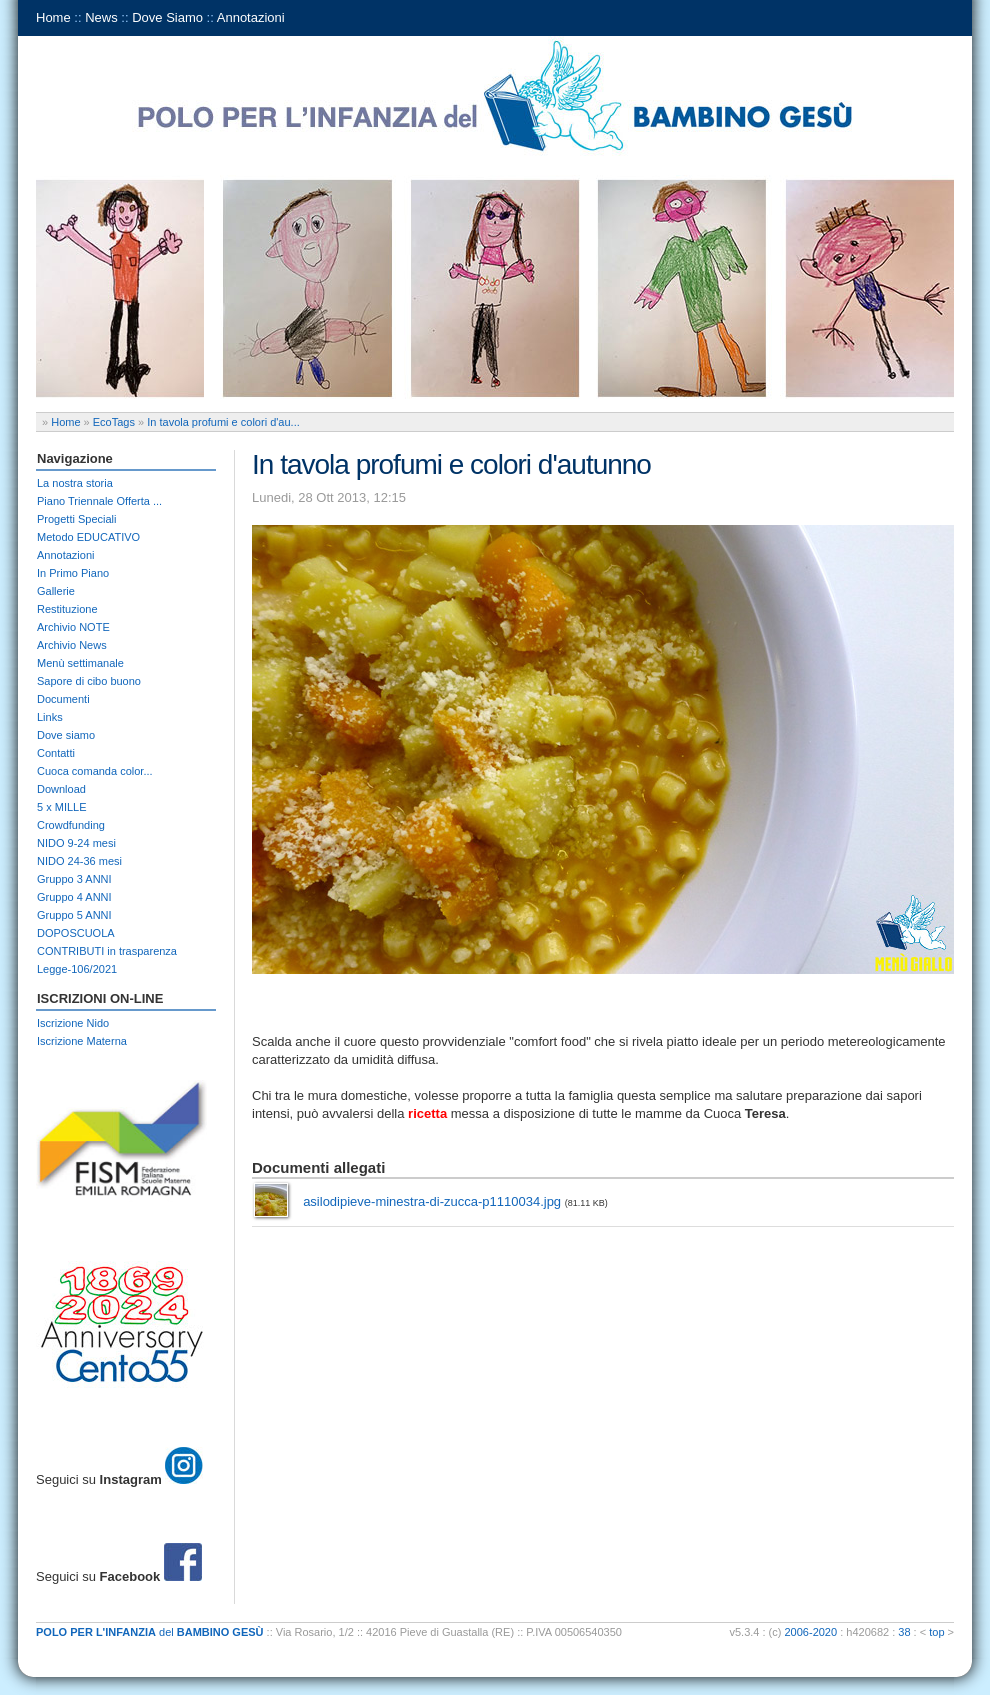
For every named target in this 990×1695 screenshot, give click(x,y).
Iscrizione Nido (73, 1023)
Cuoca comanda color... (95, 771)
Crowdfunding (71, 825)
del (150, 1632)
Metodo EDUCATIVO (88, 537)
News (101, 17)
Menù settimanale (80, 663)
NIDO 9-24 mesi (76, 843)
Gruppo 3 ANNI (74, 879)
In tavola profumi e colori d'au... (223, 422)
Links (50, 717)
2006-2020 (811, 1632)
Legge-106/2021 (77, 969)
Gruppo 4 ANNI (74, 897)
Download (61, 789)
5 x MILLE (62, 807)
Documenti (63, 699)
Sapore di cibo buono (89, 681)
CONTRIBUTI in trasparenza (107, 951)
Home (53, 17)
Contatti (56, 753)
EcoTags (114, 422)
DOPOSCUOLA (76, 933)
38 (904, 1632)
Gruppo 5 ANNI (74, 915)
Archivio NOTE (73, 627)
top (936, 1632)
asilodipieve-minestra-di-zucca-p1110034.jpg (432, 1201)
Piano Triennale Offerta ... (99, 501)
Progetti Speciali (77, 519)
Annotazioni (251, 17)
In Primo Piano (73, 573)
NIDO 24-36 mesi (79, 861)
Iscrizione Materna (82, 1041)
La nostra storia (75, 483)
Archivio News (72, 645)
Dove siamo (66, 735)
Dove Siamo (167, 17)
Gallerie (56, 591)
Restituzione (67, 609)
